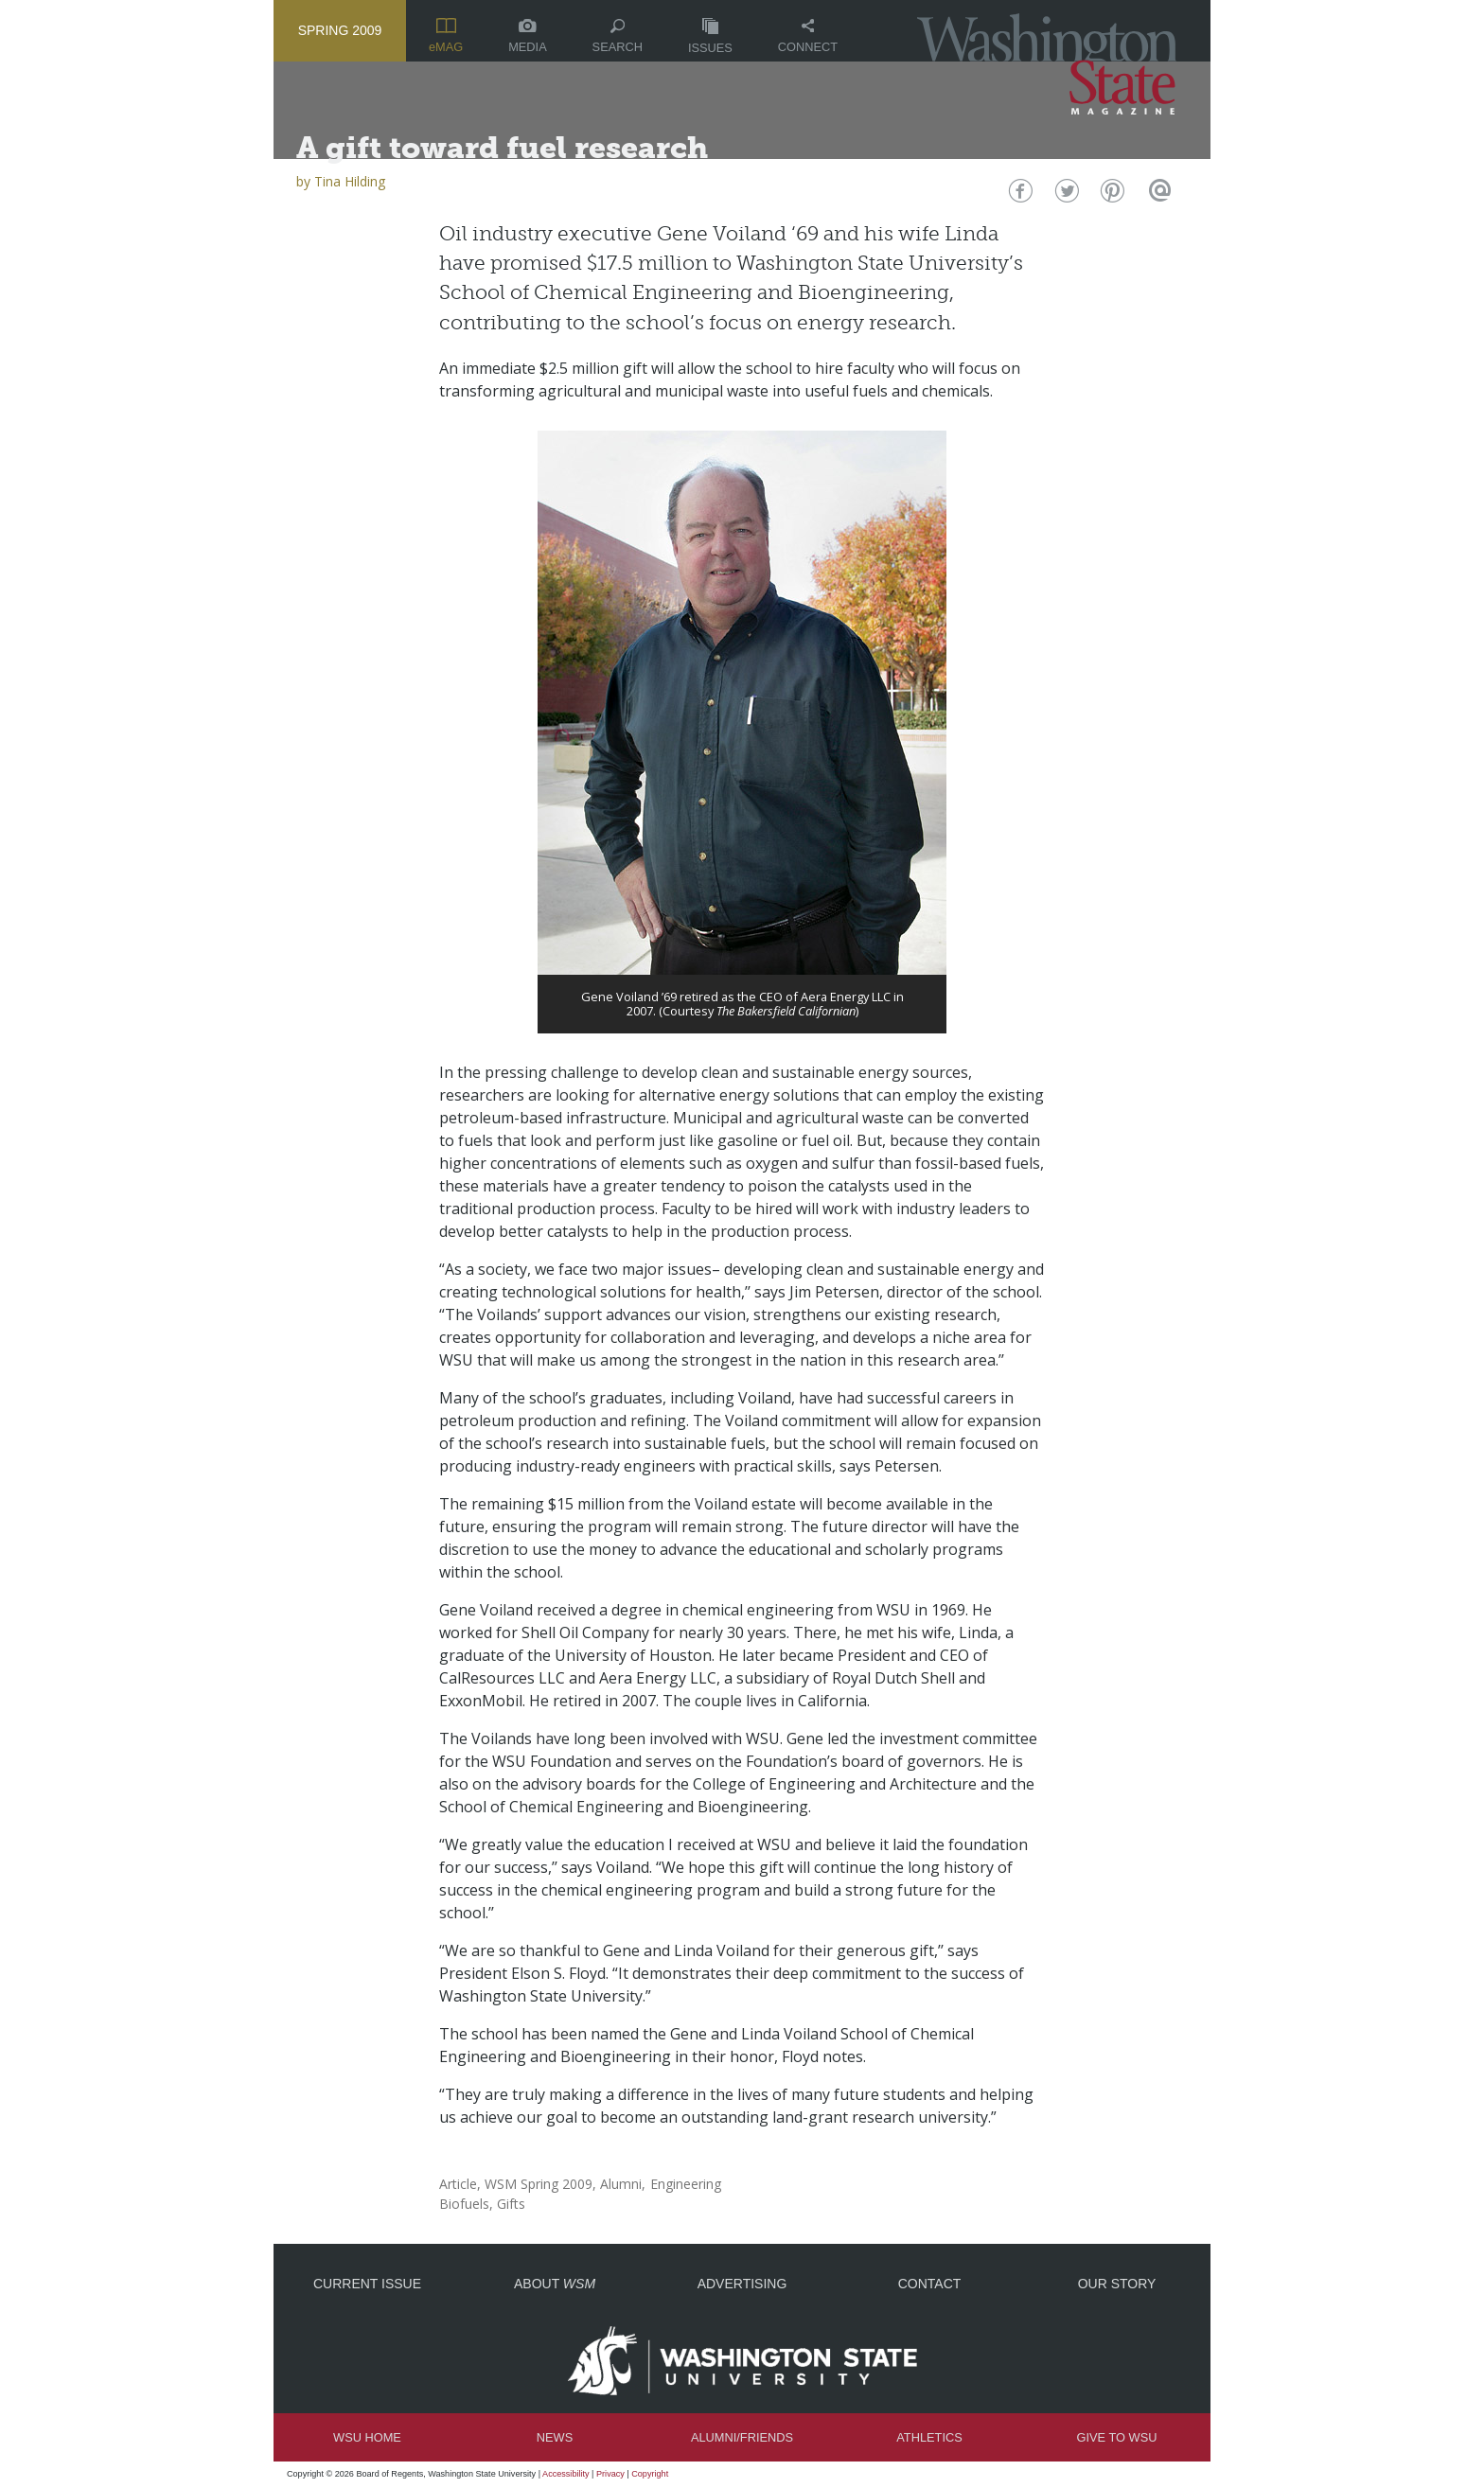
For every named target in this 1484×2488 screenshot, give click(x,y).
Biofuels (464, 2204)
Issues (710, 36)
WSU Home (367, 2437)
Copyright (649, 2474)
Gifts (511, 2204)
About (554, 2283)
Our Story (1117, 2283)
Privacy (610, 2474)
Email (1157, 195)
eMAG (446, 36)
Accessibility (566, 2474)
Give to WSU (1117, 2437)
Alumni (621, 2184)
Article (458, 2184)
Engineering (685, 2184)
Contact (930, 2283)
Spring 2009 (340, 30)
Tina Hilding (349, 181)
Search (617, 36)
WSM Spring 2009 (538, 2184)
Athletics (929, 2437)
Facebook (1019, 195)
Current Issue (367, 2283)
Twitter (1065, 195)
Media (527, 36)
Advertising (742, 2283)
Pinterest (1110, 195)
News (555, 2437)
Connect (808, 36)
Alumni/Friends (742, 2437)
